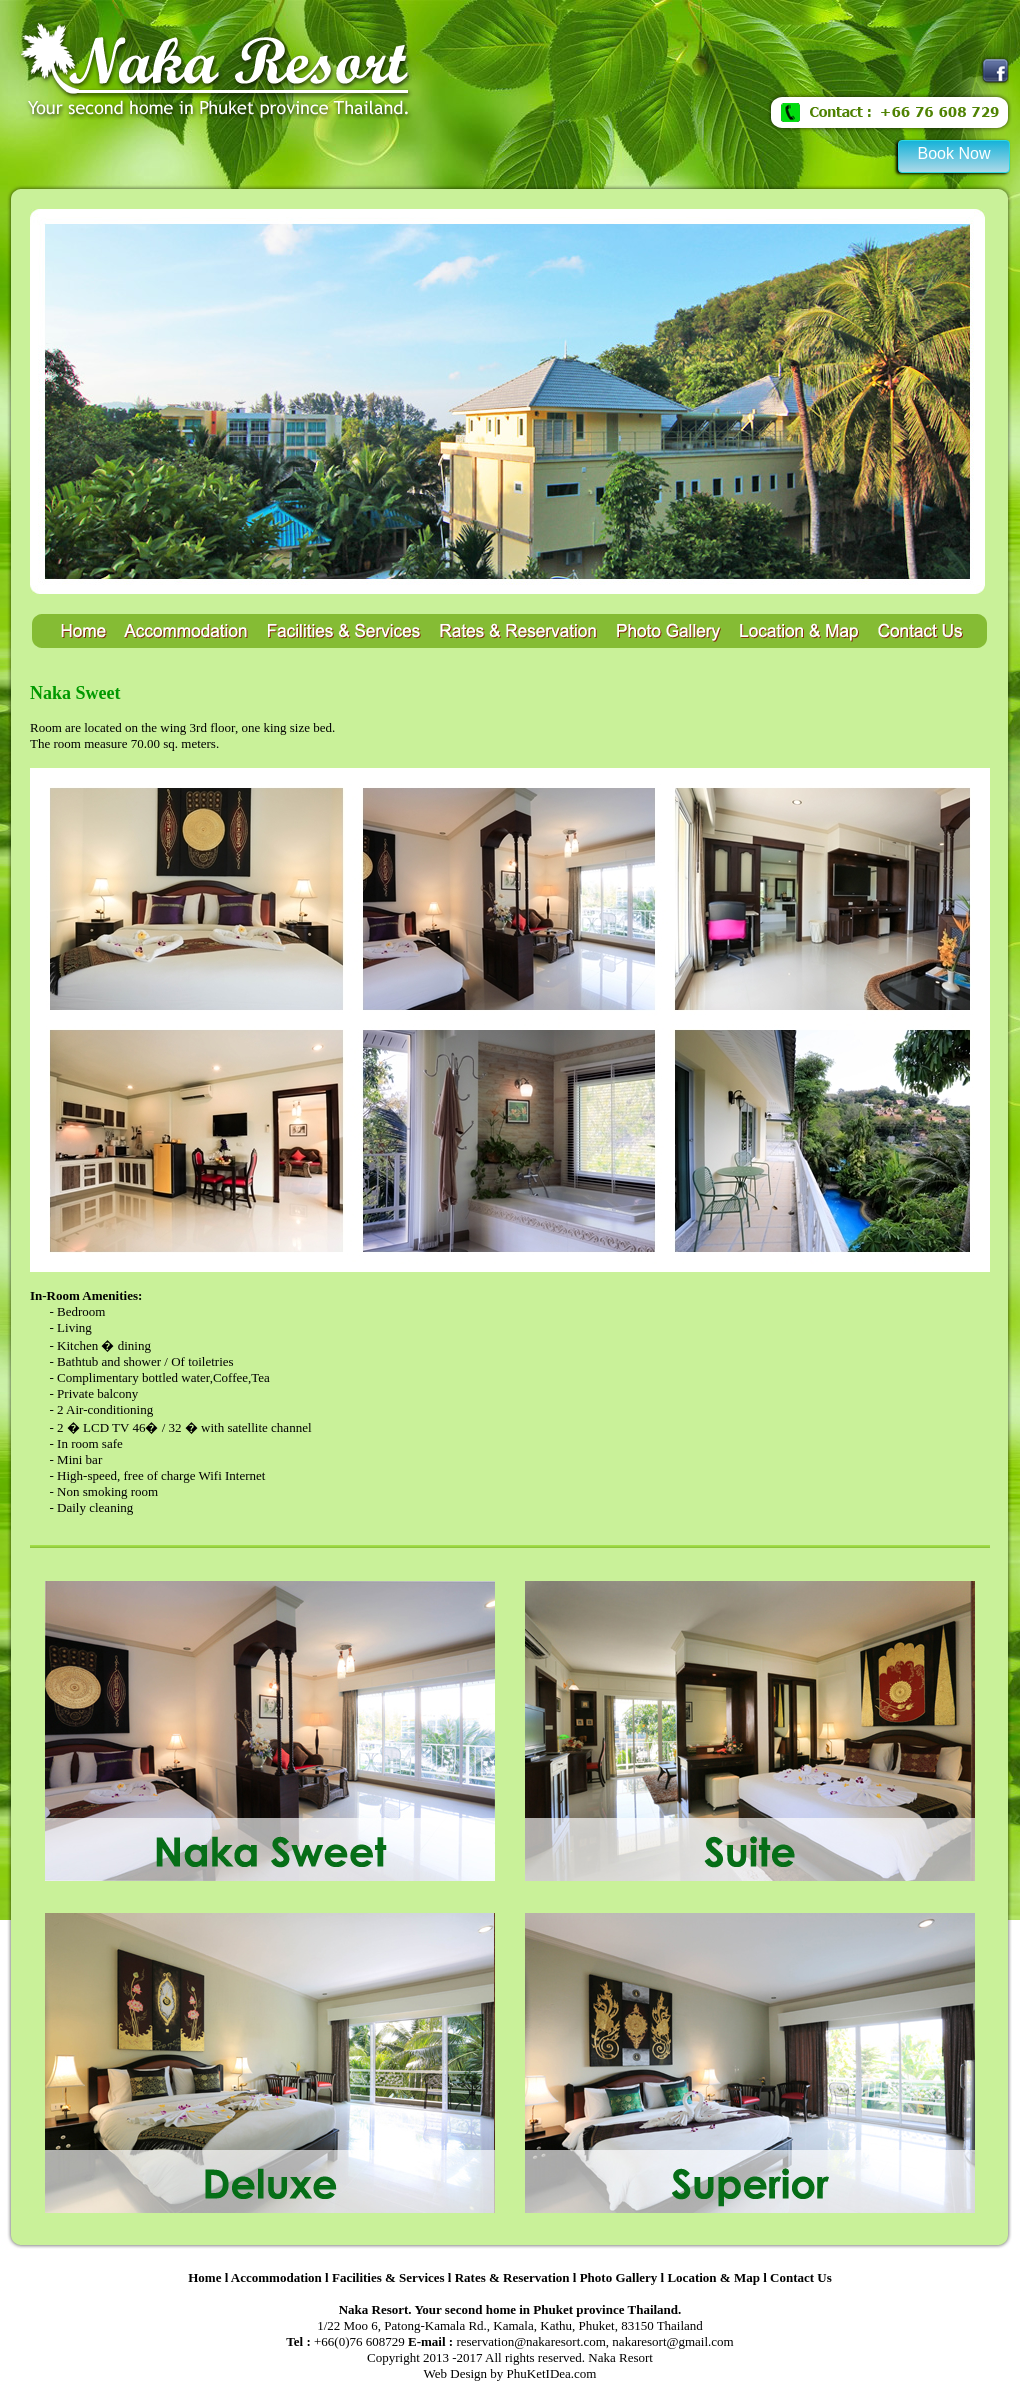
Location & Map (713, 2277)
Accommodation (276, 2277)
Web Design (456, 2373)
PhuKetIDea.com (552, 2373)
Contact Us (801, 2277)
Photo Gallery (619, 2277)
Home (204, 2277)
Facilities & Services (388, 2277)
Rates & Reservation (512, 2277)
